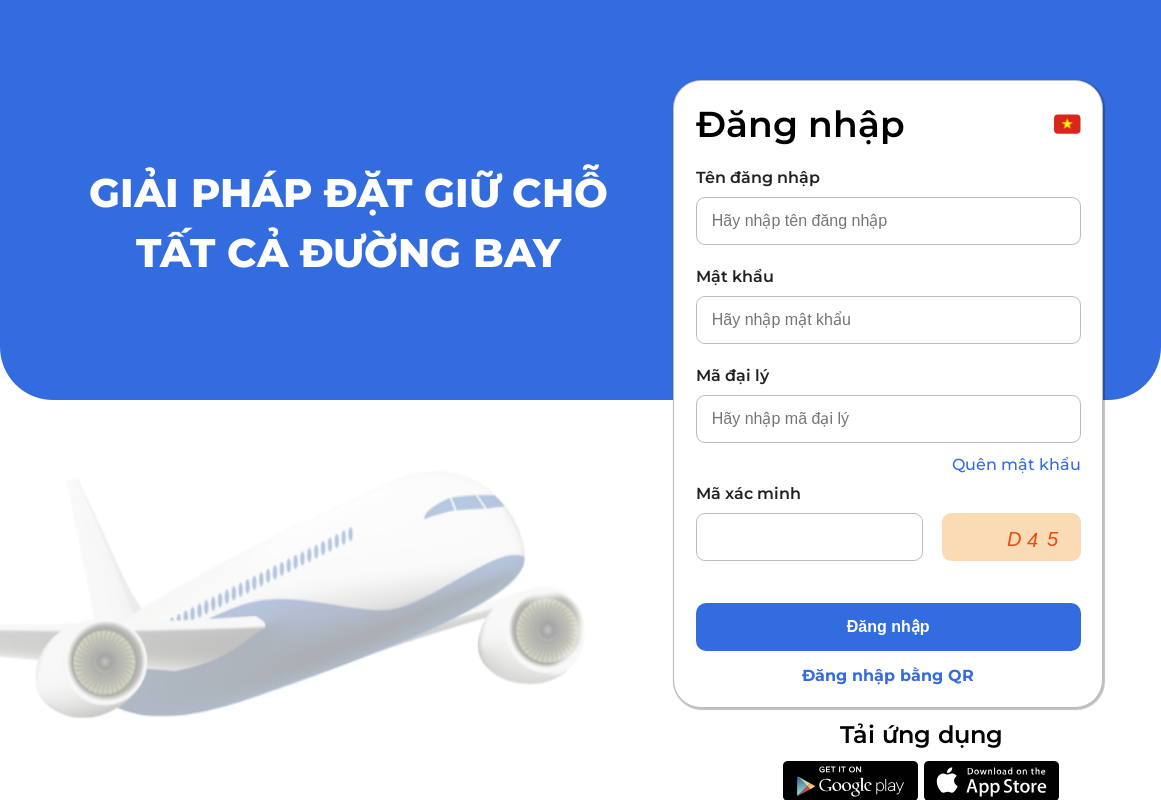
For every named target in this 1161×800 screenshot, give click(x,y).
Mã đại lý (732, 375)
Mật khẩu (735, 276)
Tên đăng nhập (758, 177)
